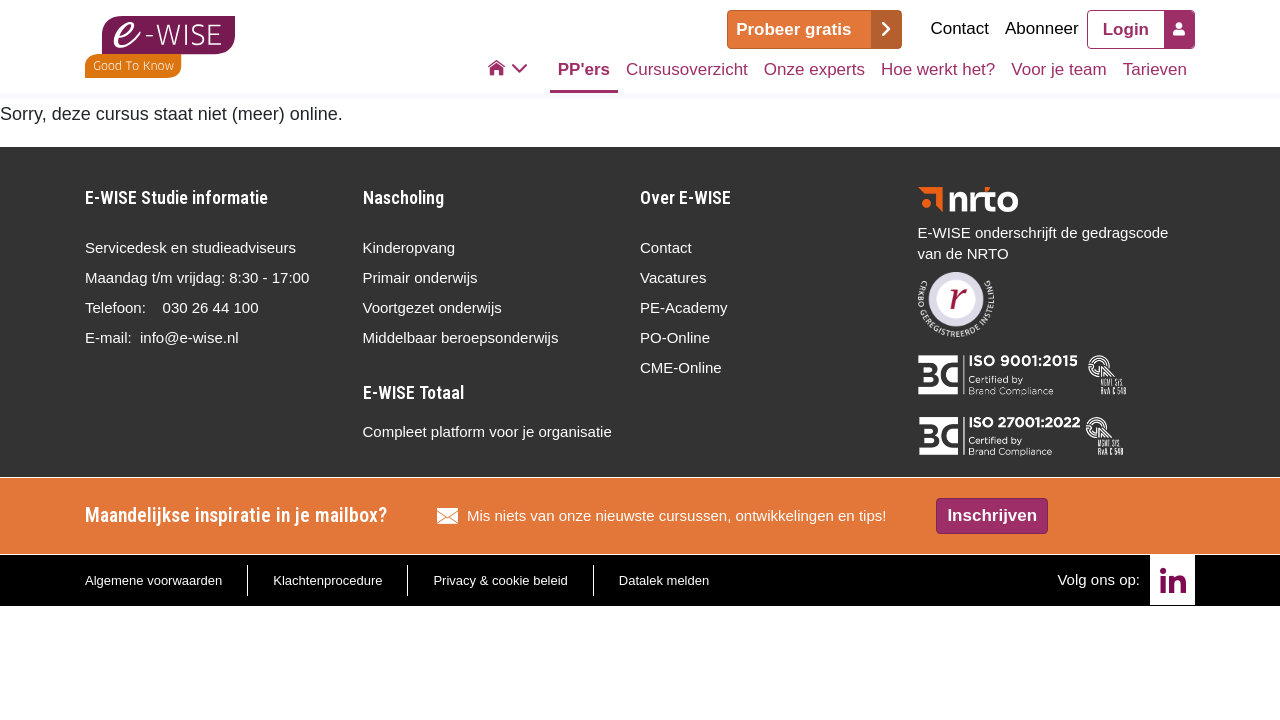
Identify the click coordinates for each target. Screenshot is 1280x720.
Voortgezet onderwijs (432, 307)
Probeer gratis (793, 29)
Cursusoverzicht (687, 69)
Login (1126, 29)
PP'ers (584, 69)
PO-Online (675, 337)
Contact (959, 28)
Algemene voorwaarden (153, 580)
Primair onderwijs (420, 277)
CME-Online (681, 367)
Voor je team (1058, 69)
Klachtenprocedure (327, 580)
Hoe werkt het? (938, 69)
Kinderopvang (409, 247)
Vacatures (673, 277)
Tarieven (1155, 69)
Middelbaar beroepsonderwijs (461, 337)
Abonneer (1042, 28)
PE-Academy (684, 307)
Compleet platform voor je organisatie (487, 431)
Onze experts (814, 69)
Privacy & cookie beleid (500, 580)
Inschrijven (992, 515)
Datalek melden (664, 580)
